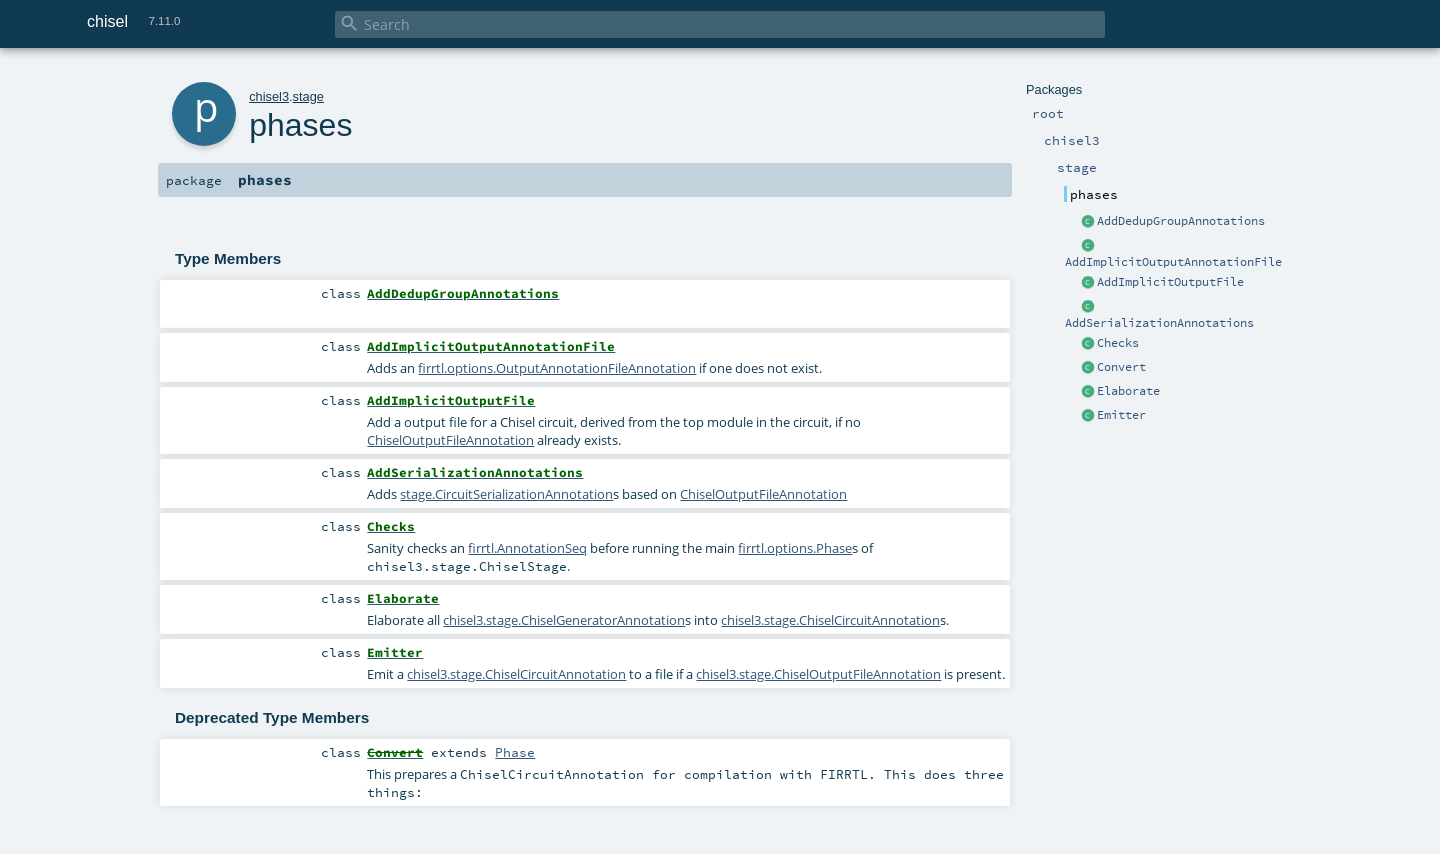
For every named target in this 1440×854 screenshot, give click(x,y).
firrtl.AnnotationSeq (527, 548)
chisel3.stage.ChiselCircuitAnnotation (830, 620)
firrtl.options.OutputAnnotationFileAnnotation (557, 368)
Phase (515, 752)
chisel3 (269, 96)
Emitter (1121, 415)
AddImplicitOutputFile (1170, 282)
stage (308, 96)
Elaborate (1128, 391)
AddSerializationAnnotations (1159, 323)
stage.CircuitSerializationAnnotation (506, 494)
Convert (1121, 367)
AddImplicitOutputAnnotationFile (1173, 262)
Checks (1118, 343)
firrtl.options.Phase (795, 548)
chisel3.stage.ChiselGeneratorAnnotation (564, 620)
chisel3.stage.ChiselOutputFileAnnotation (818, 674)
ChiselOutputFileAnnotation (450, 440)
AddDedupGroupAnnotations (1181, 221)
